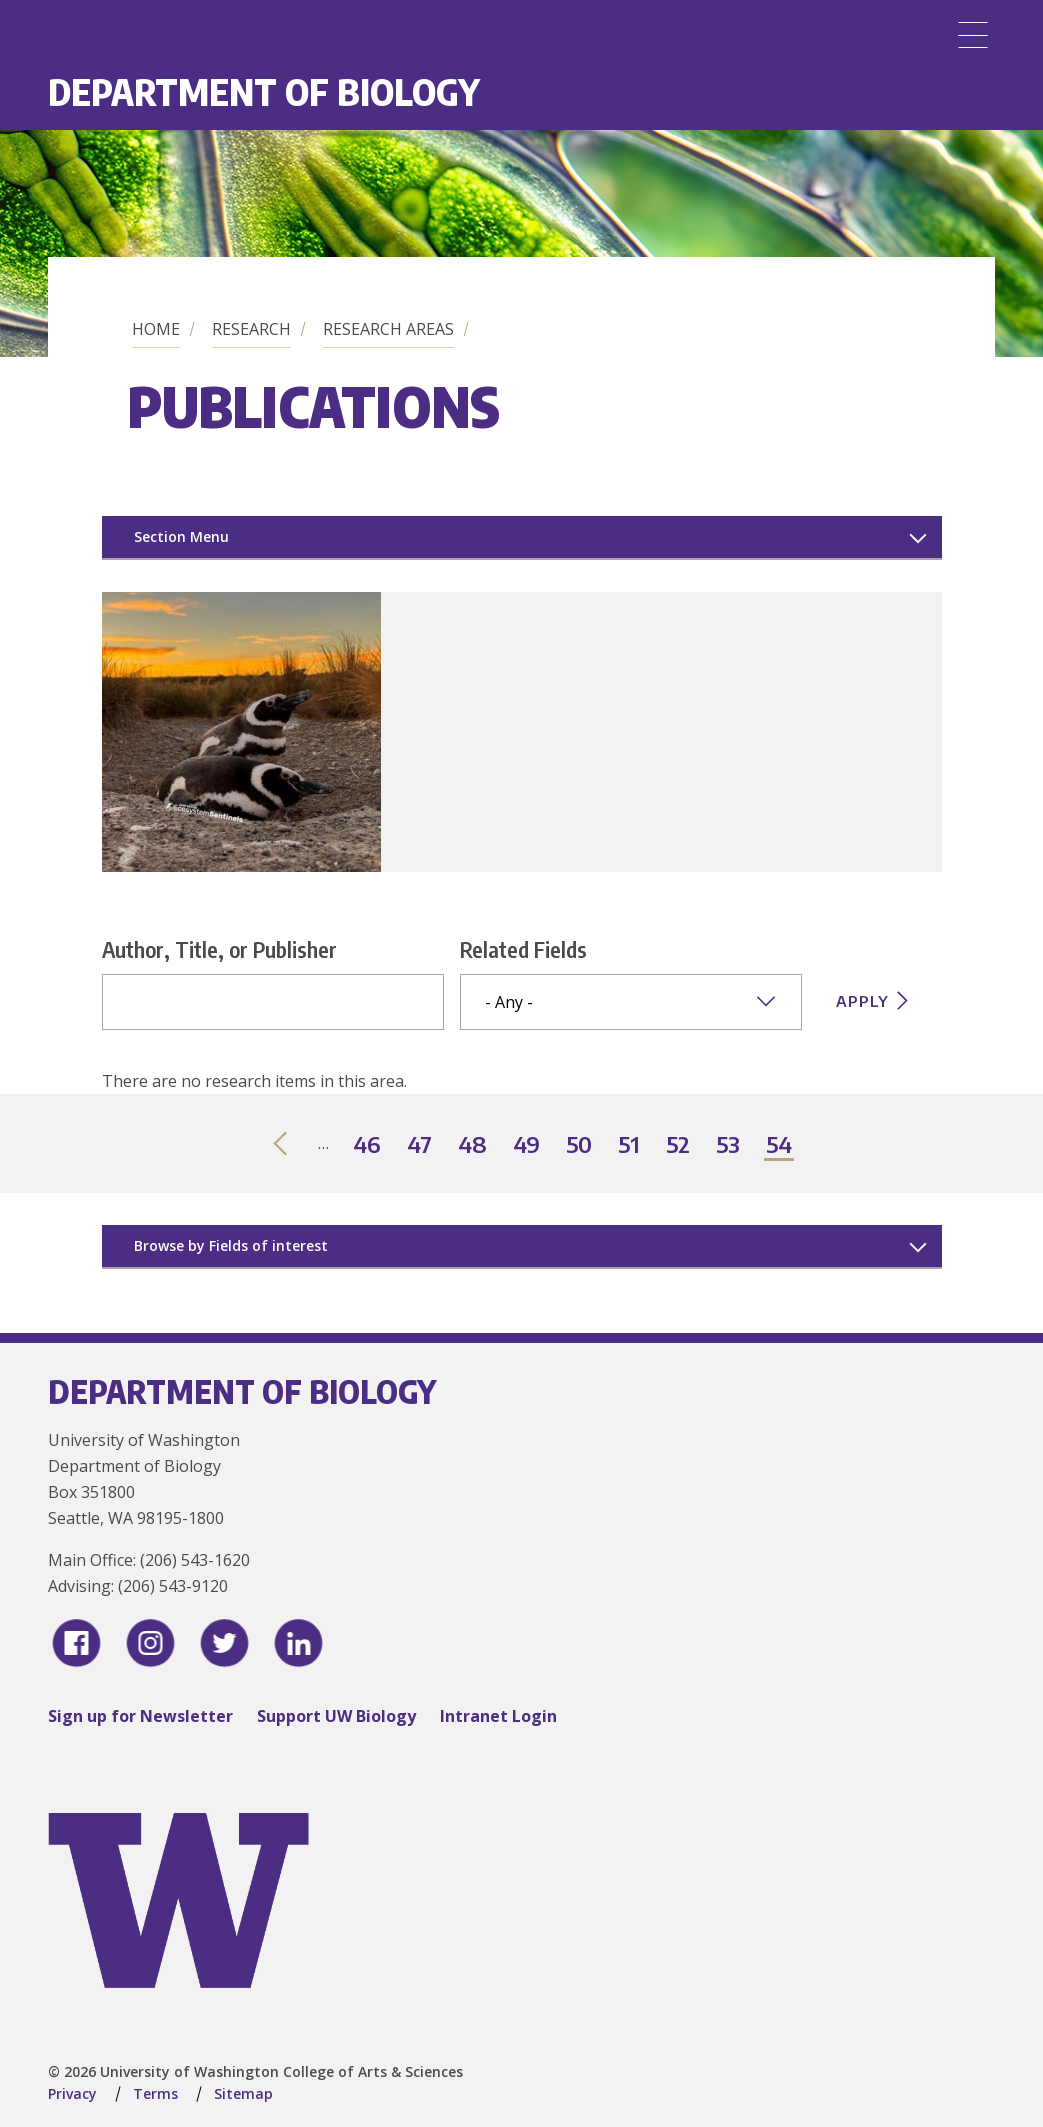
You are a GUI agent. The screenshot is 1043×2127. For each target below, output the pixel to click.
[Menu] (973, 35)
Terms (155, 2093)
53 (729, 1145)
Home (156, 329)
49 (527, 1145)
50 (580, 1145)
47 (420, 1145)
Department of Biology (264, 91)
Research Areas (388, 329)
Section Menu (181, 536)
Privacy (72, 2093)
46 (368, 1145)
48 (473, 1145)
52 (679, 1145)
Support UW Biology (336, 1716)
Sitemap (243, 2093)
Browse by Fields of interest (231, 1245)
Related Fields (523, 949)
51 (630, 1145)
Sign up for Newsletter (140, 1716)
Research (251, 329)
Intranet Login (498, 1716)
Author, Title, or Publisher (219, 949)
